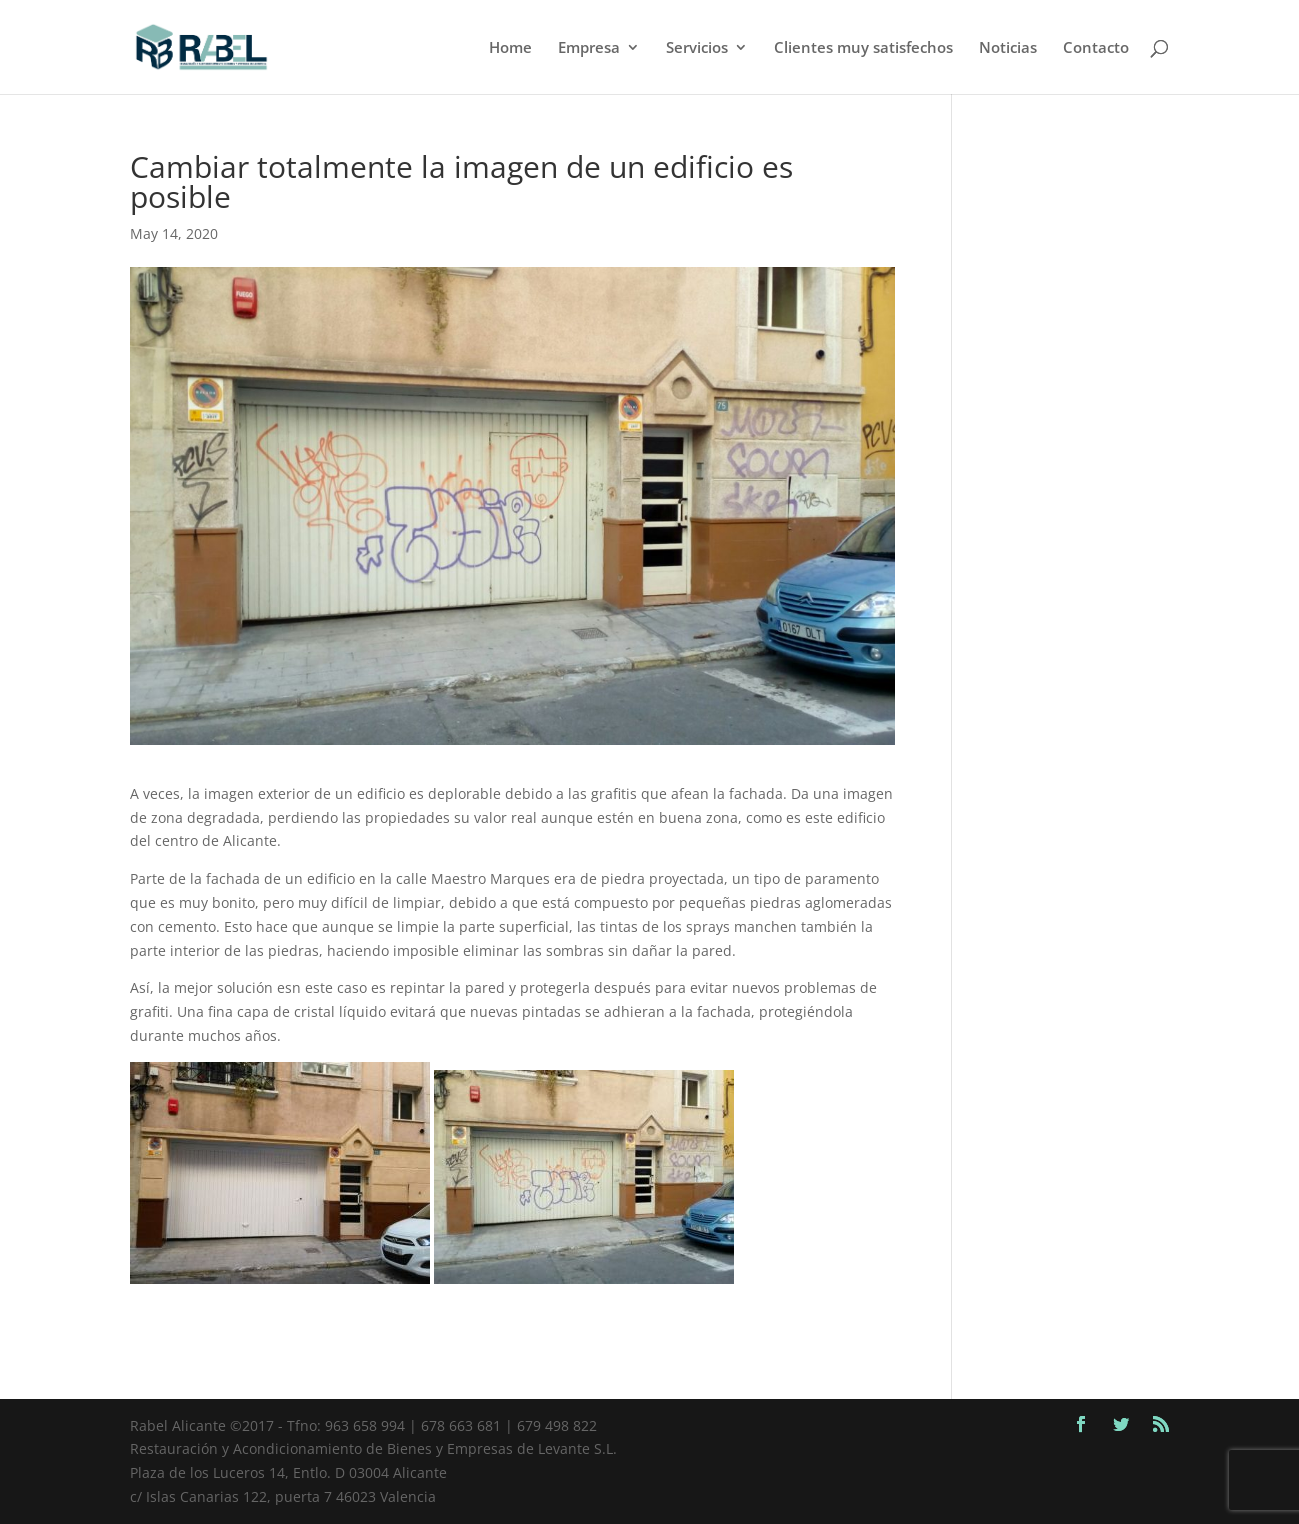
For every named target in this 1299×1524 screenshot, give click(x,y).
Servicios (697, 48)
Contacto (1096, 48)
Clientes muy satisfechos (863, 48)
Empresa (589, 48)
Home (510, 48)
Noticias (1008, 48)
